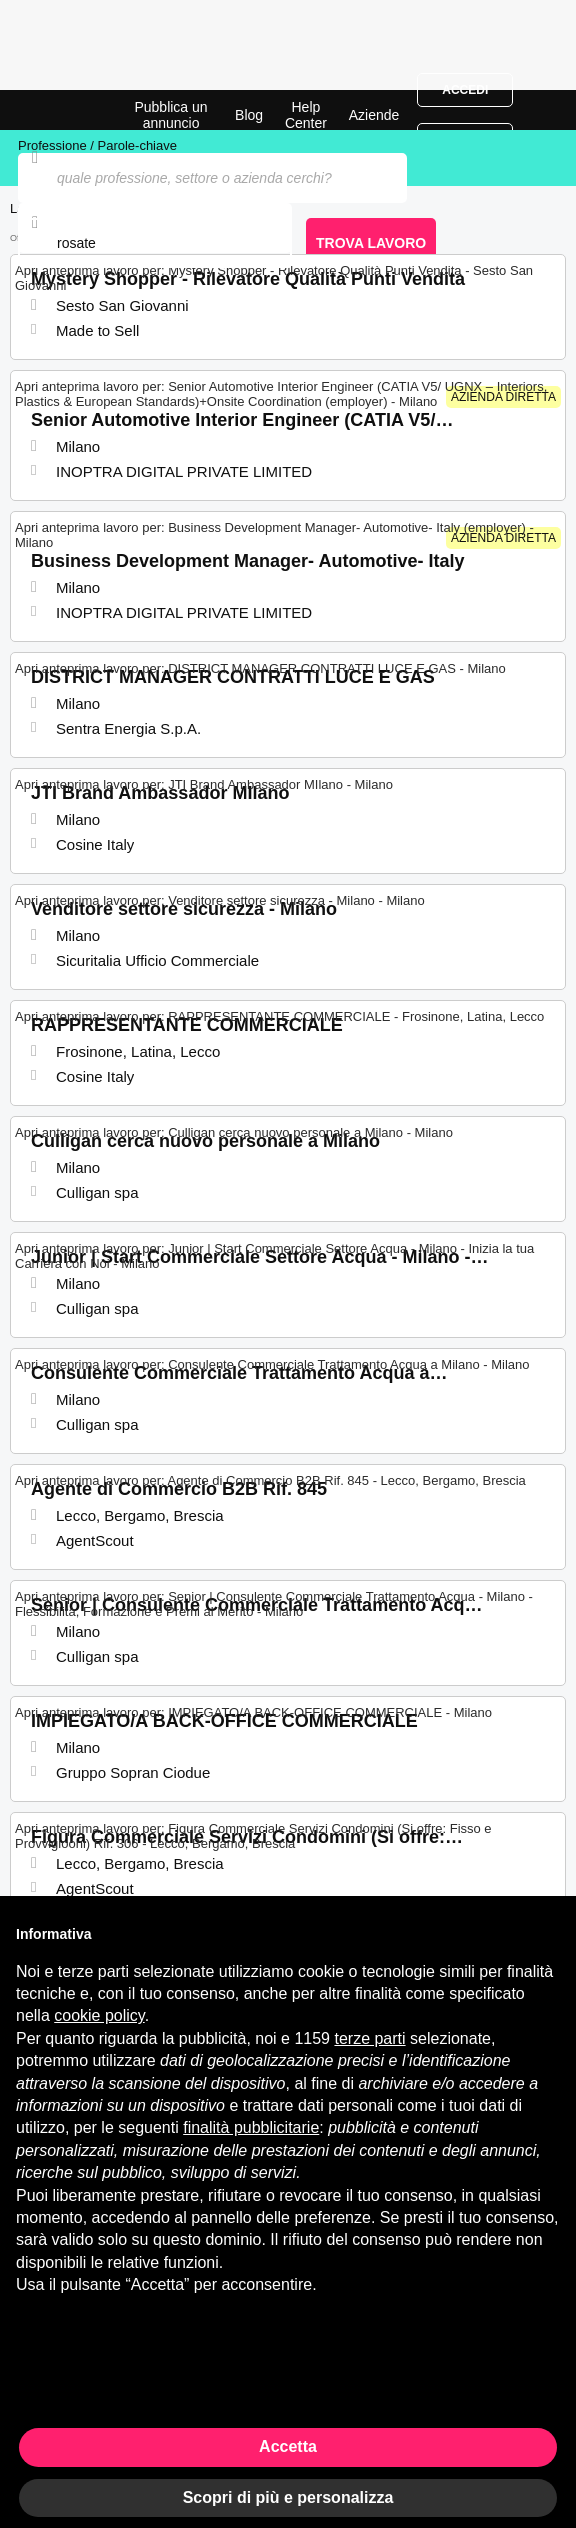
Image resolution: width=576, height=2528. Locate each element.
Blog (249, 115)
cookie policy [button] (99, 2015)
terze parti (369, 2038)
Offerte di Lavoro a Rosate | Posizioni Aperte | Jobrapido (65, 110)
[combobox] (155, 243)
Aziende (374, 115)
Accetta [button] (288, 2446)
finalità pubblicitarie (251, 2127)
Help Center (306, 115)
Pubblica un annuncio (170, 115)
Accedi (465, 90)
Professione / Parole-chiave (97, 145)
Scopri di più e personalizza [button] (288, 2497)
